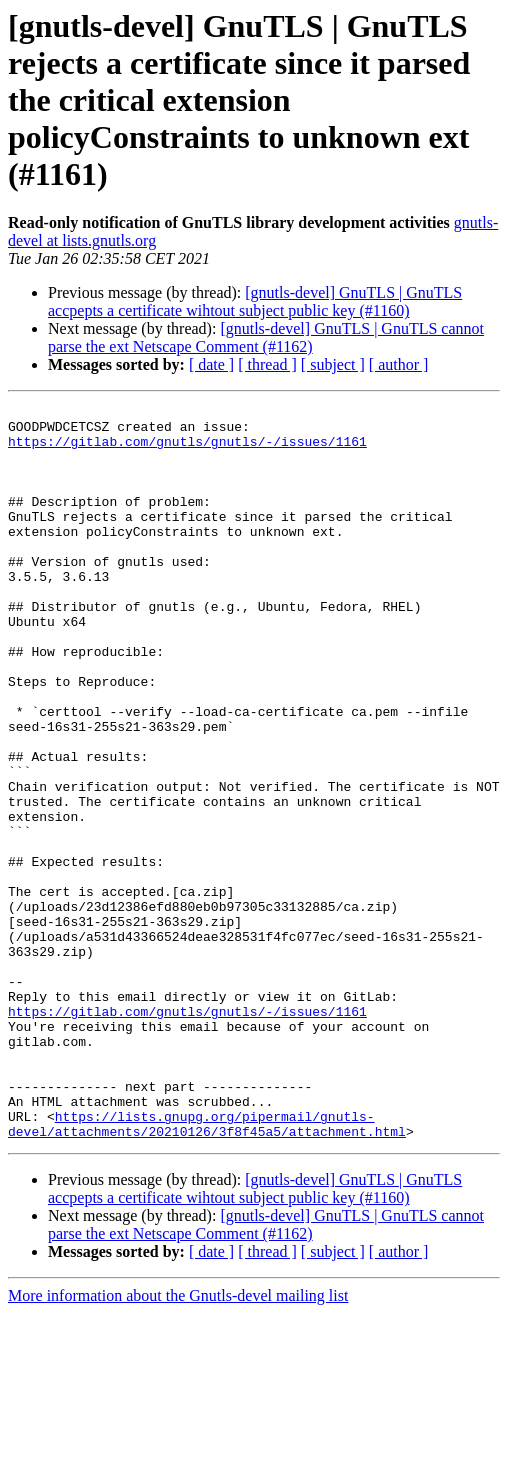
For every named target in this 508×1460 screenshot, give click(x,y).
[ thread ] (267, 364)
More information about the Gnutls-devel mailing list (178, 1442)
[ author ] (399, 364)
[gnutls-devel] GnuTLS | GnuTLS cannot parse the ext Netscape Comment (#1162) (266, 337)
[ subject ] (333, 364)
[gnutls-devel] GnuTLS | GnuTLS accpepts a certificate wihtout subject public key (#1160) (255, 301)
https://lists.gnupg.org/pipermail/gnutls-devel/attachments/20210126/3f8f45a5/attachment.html (207, 1269)
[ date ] (211, 364)
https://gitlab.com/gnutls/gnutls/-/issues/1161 (187, 450)
